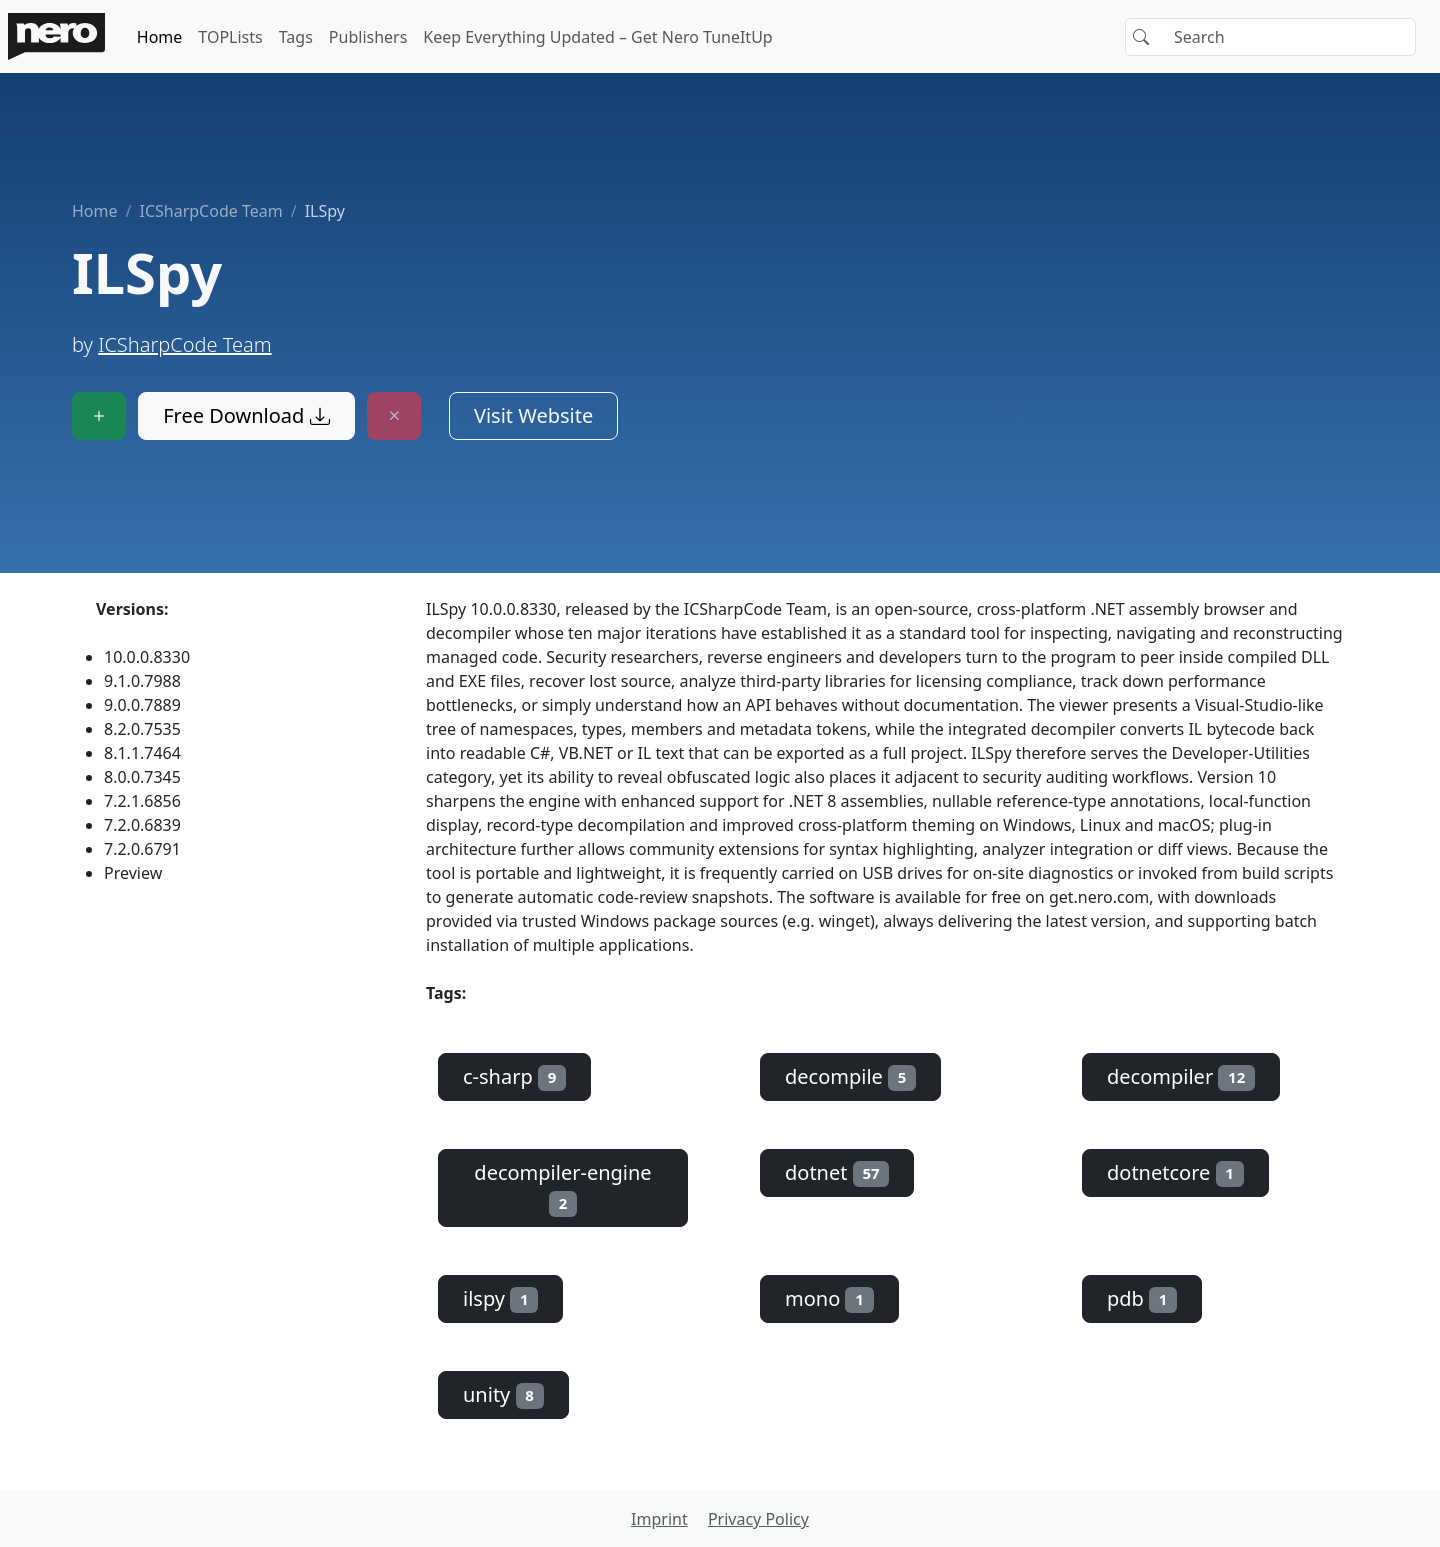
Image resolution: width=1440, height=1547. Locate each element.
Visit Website (533, 415)
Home (160, 37)
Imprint (659, 1519)
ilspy (500, 1298)
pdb (1142, 1298)
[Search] (1270, 37)
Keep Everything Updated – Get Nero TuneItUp (597, 37)
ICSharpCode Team (210, 211)
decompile (850, 1076)
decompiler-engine (562, 1187)
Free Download (246, 415)
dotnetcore (1175, 1172)
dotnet (837, 1172)
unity (503, 1394)
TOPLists (230, 37)
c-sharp (514, 1076)
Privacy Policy (758, 1519)
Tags (296, 37)
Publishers (368, 37)
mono (829, 1298)
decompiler (1181, 1076)
